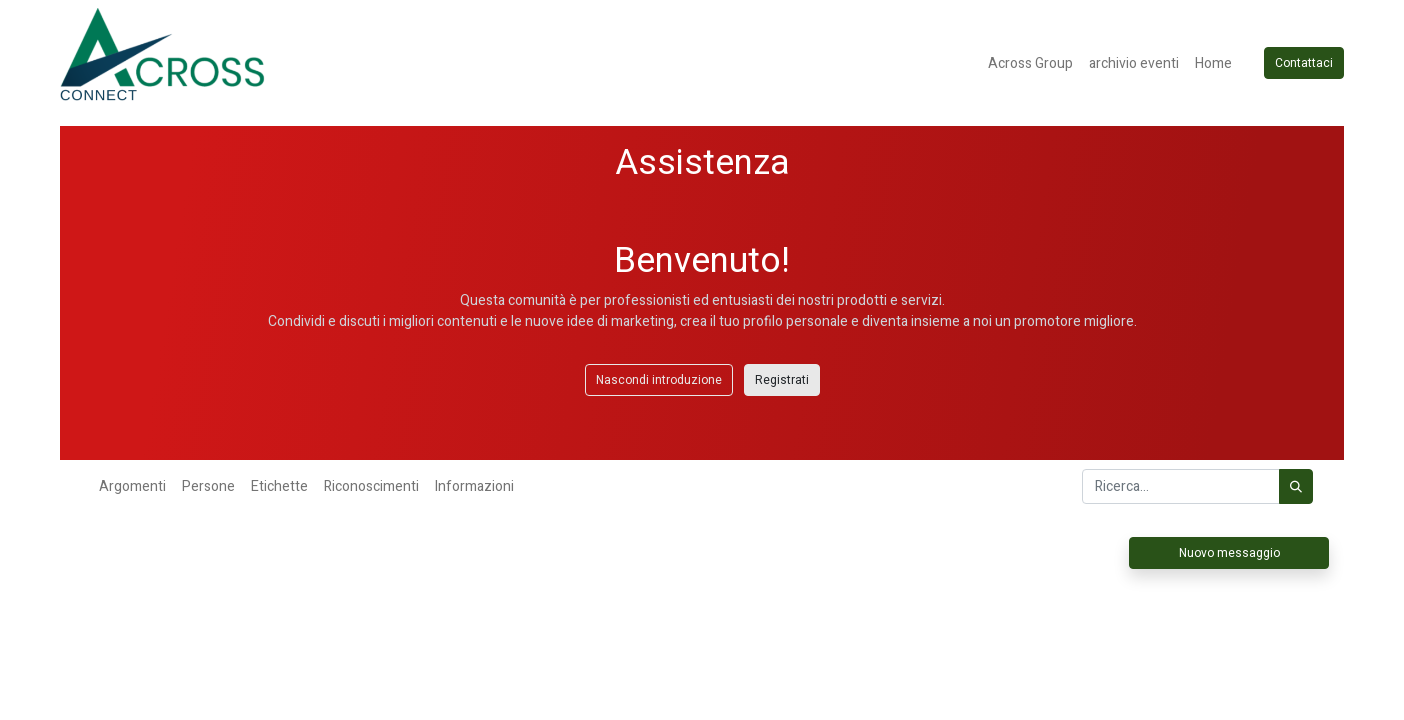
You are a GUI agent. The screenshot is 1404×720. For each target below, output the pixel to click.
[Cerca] (1296, 486)
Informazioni (474, 486)
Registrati (782, 380)
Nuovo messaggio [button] (1229, 553)
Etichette (279, 486)
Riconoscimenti (371, 486)
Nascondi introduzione (659, 380)
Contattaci (1304, 63)
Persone (208, 486)
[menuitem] (1030, 63)
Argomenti (132, 486)
